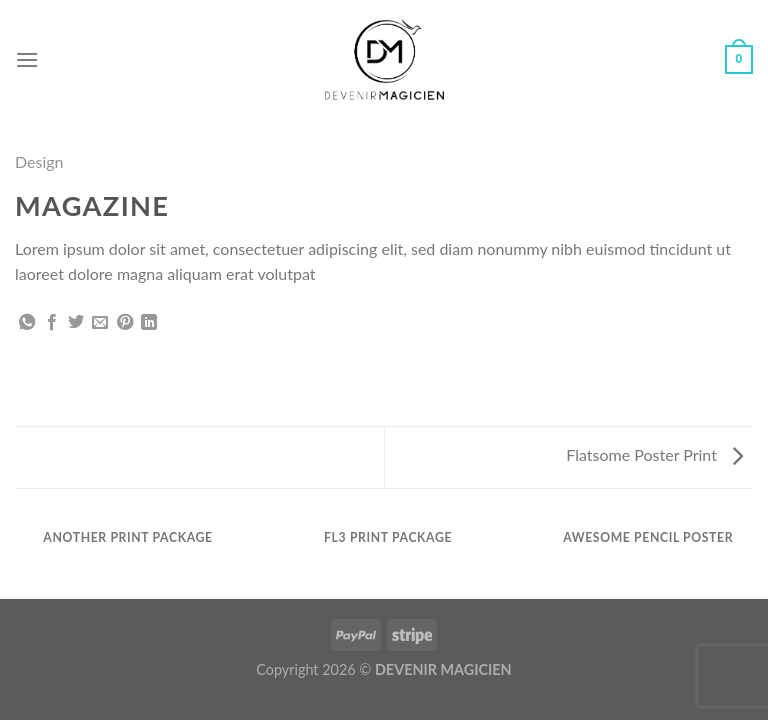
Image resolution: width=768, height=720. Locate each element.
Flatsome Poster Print (654, 454)
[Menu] (27, 59)
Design (39, 161)
